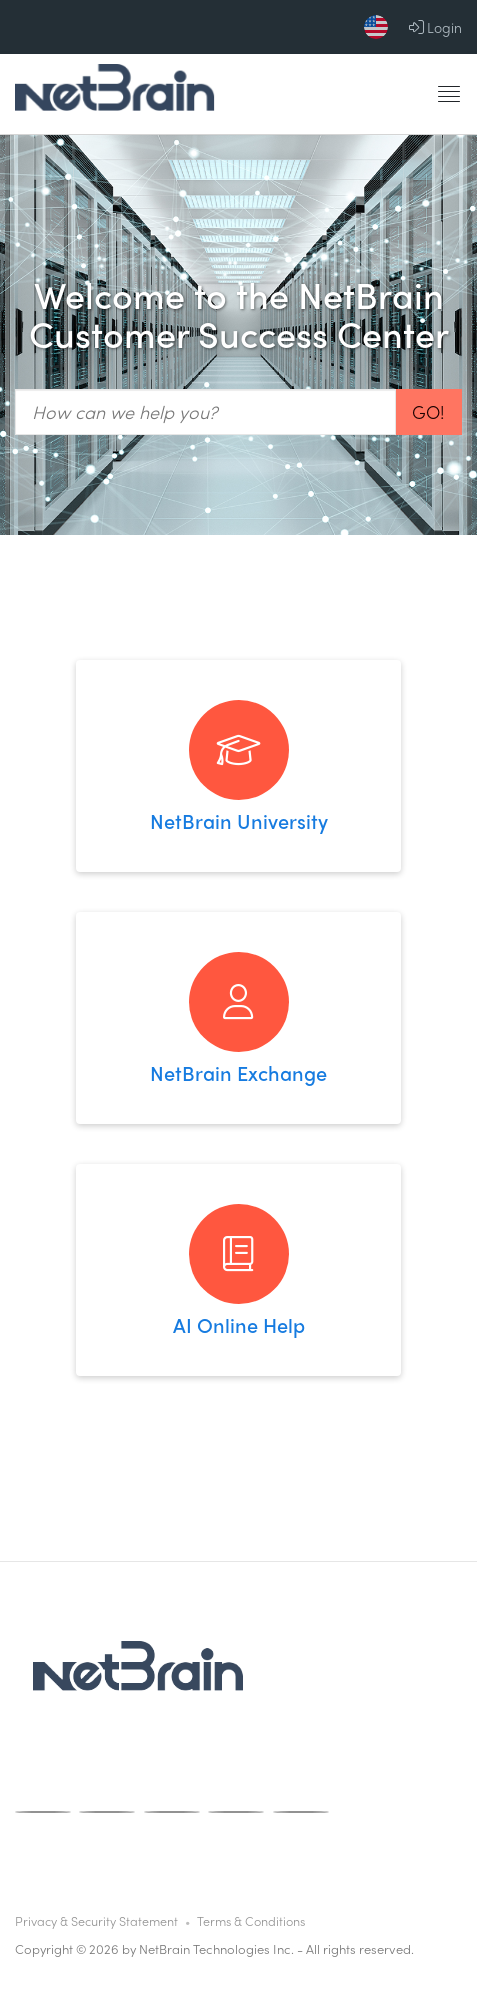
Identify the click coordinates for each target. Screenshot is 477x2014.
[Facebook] (43, 1812)
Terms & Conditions (251, 1921)
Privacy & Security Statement (96, 1921)
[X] (236, 1812)
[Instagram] (107, 1812)
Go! (428, 411)
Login (435, 27)
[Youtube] (172, 1812)
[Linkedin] (301, 1812)
